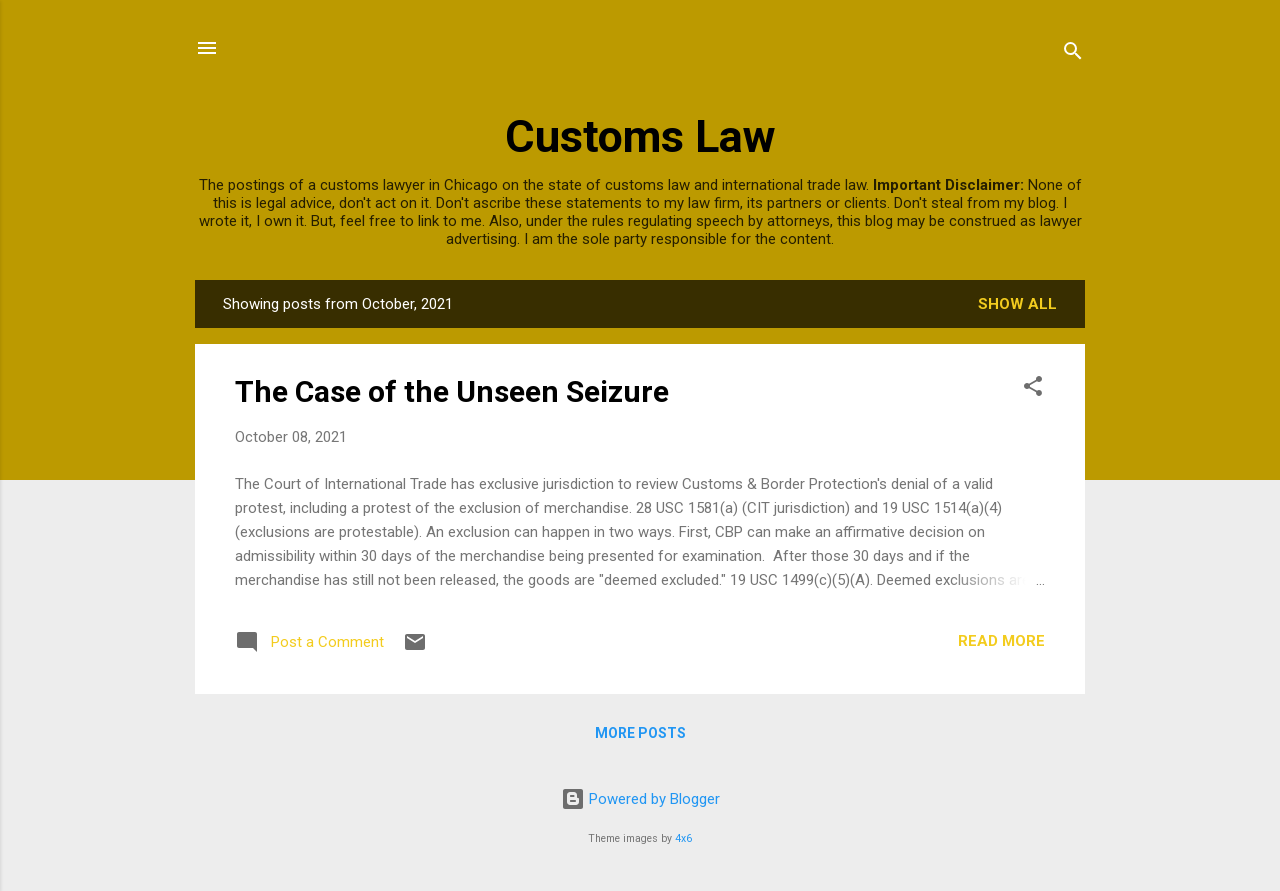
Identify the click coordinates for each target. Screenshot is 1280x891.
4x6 (683, 838)
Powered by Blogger (640, 799)
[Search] (1073, 54)
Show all (1017, 304)
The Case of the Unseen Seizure (452, 391)
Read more (1001, 641)
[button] (1033, 389)
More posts (640, 733)
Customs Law (640, 136)
